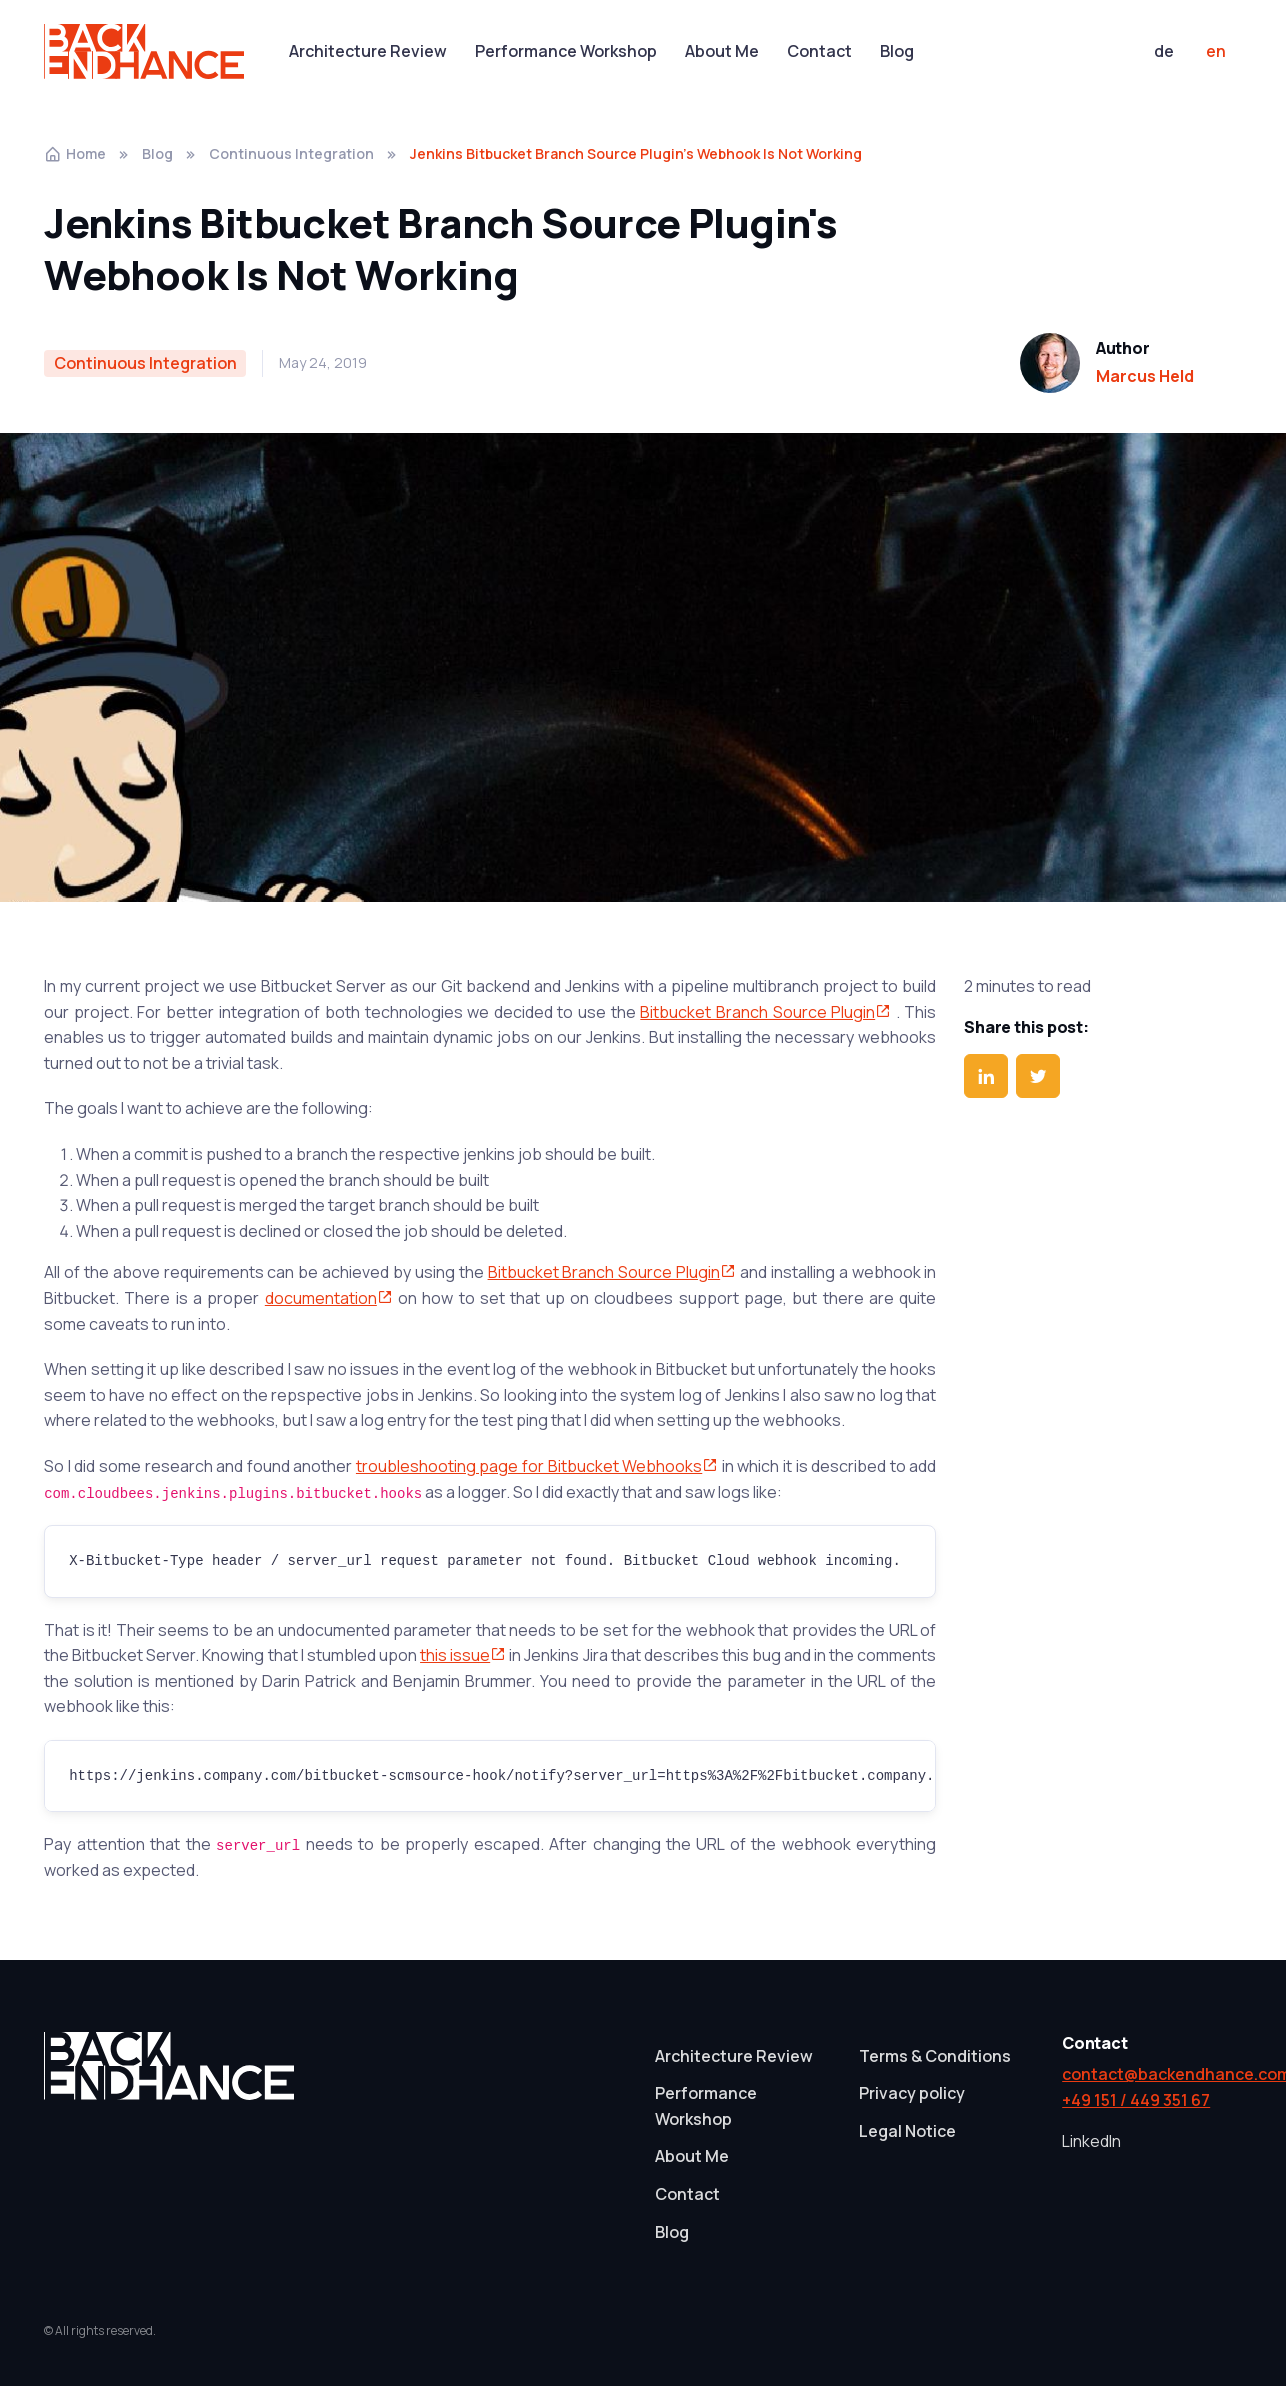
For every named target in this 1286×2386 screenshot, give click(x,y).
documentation (329, 1298)
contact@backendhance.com (1152, 2074)
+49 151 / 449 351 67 (1136, 2100)
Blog (897, 51)
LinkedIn (1091, 2141)
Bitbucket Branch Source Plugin (765, 1012)
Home (75, 153)
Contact (819, 51)
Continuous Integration (291, 153)
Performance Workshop (566, 51)
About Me (722, 51)
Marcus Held (1145, 376)
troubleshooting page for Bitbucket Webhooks (537, 1466)
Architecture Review (368, 51)
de (1164, 51)
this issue (463, 1655)
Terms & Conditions (935, 2056)
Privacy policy (912, 2093)
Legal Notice (907, 2131)
